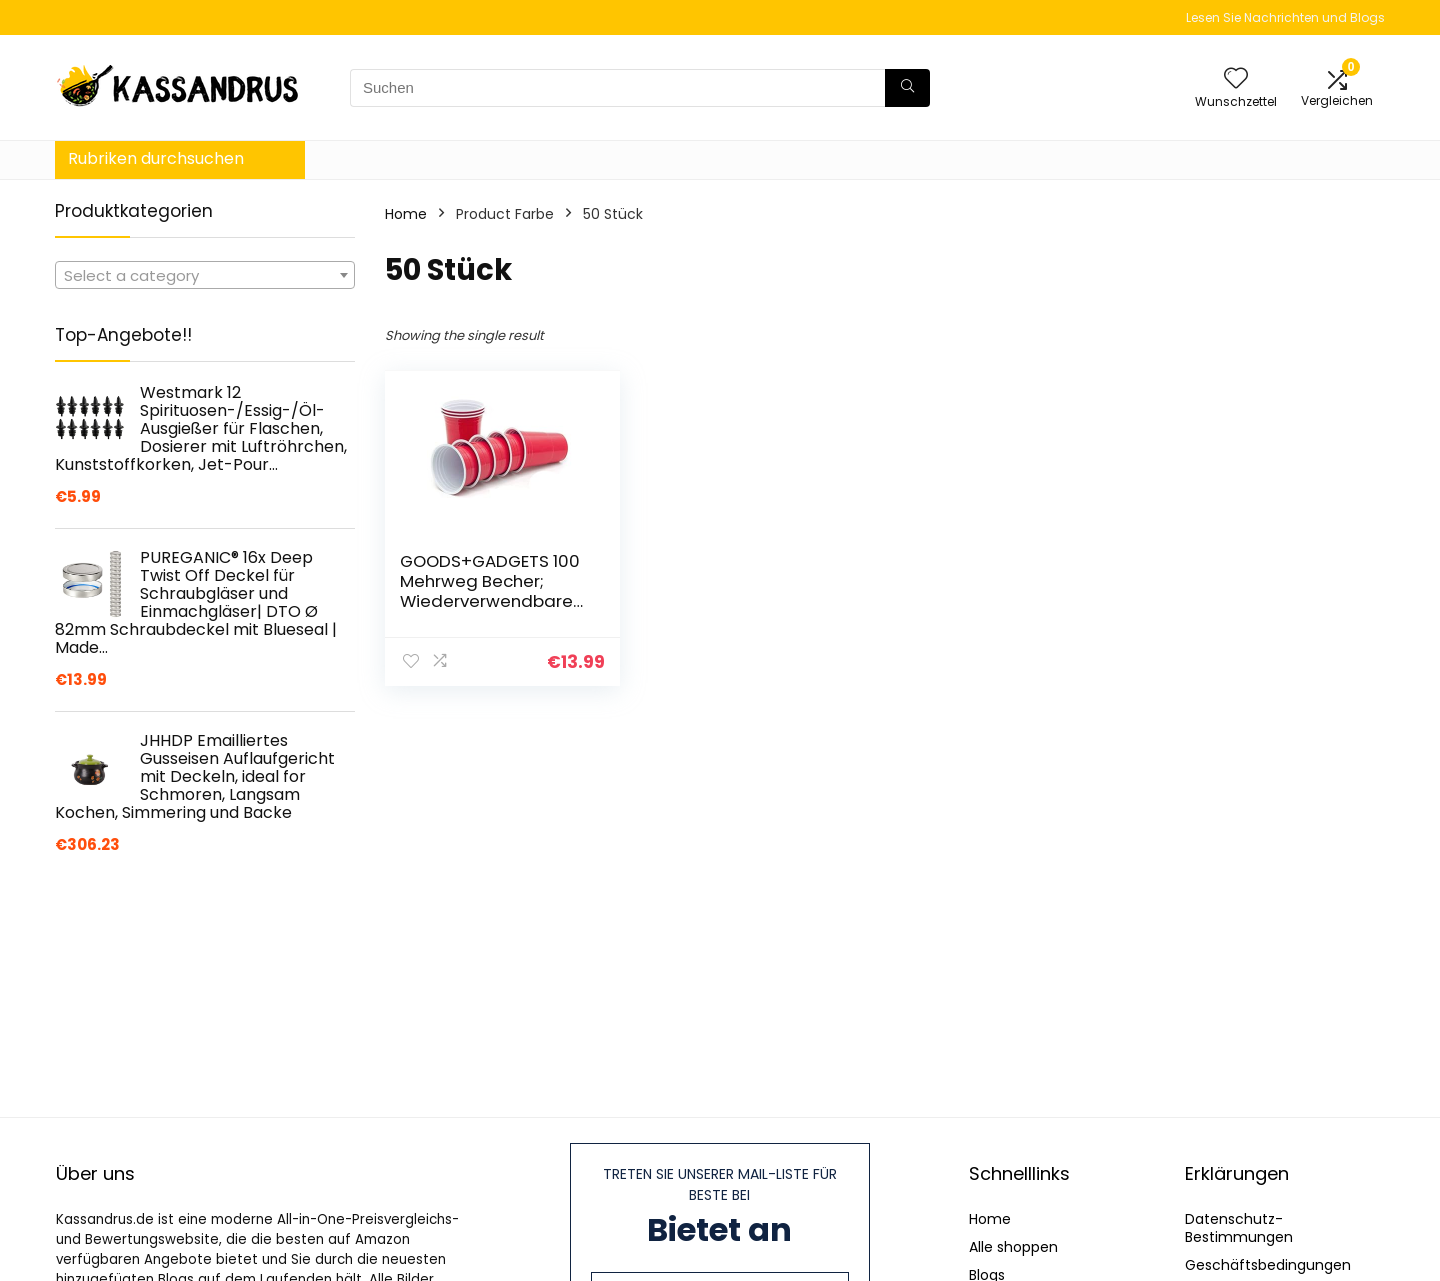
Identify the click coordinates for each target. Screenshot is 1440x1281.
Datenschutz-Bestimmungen (1239, 1228)
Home (406, 214)
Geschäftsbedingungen (1268, 1265)
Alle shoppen (1013, 1247)
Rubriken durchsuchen (156, 158)
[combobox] (205, 275)
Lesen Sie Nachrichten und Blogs (1285, 17)
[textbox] (205, 276)
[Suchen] (907, 88)
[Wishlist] (1236, 79)
